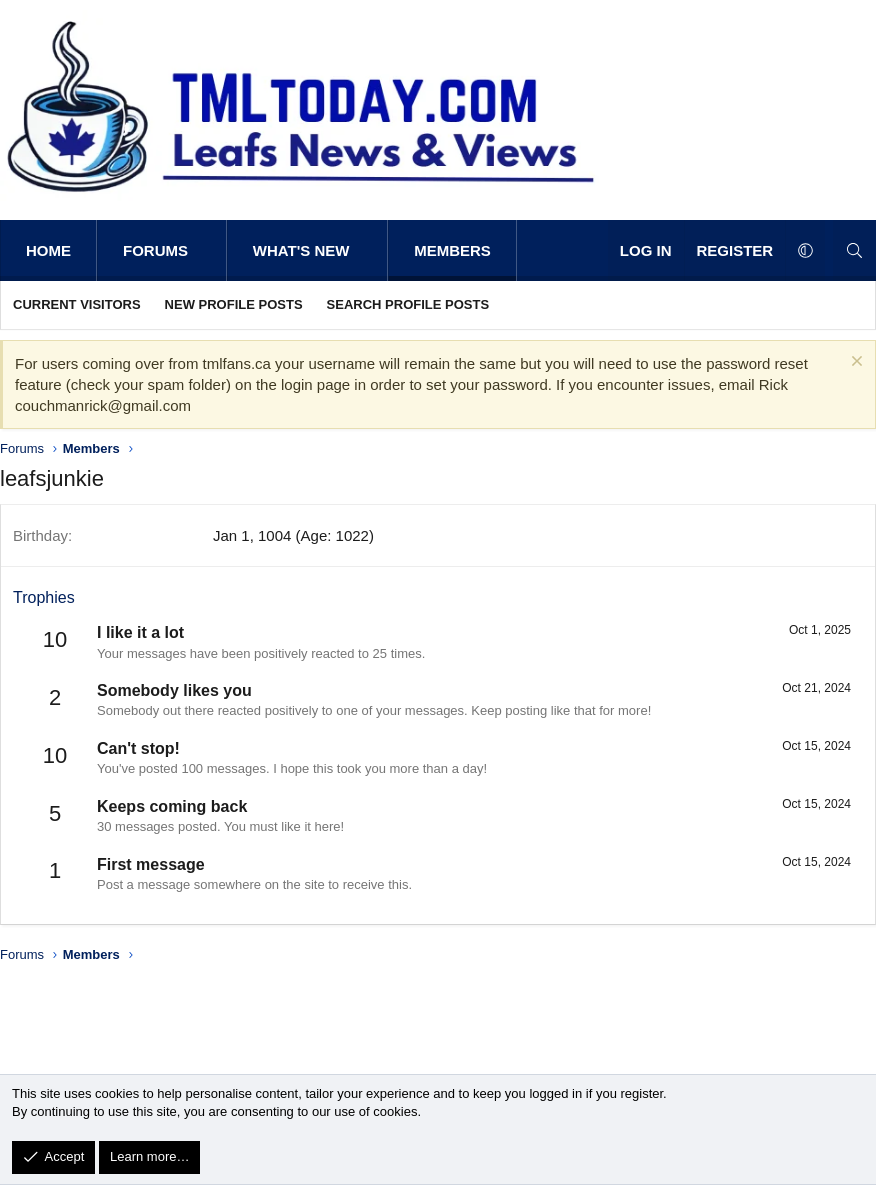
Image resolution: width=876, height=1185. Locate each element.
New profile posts (234, 304)
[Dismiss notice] (854, 363)
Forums (155, 250)
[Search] (854, 250)
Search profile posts (408, 304)
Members (452, 250)
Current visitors (77, 304)
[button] (208, 250)
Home (48, 250)
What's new (301, 250)
